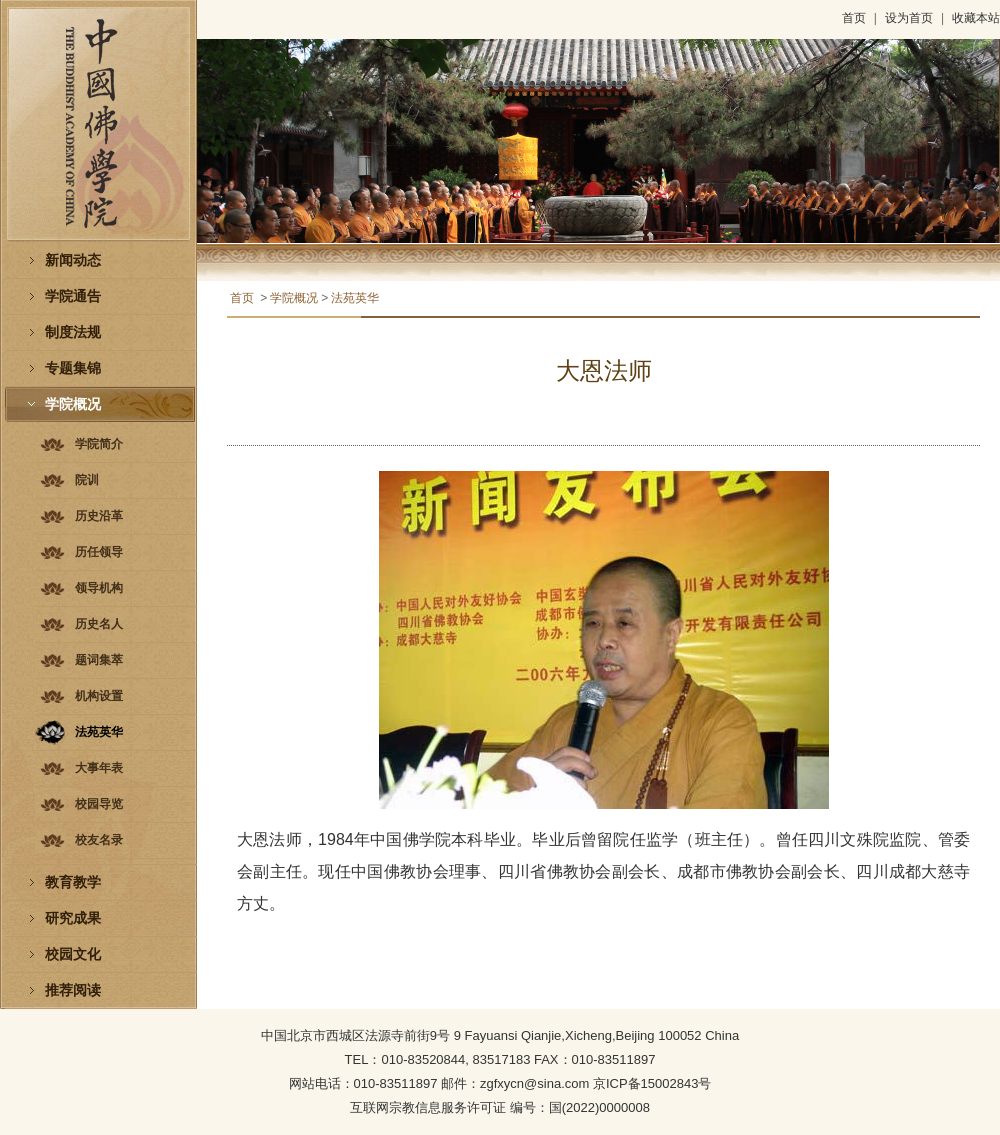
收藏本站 (976, 18)
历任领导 (99, 552)
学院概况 (73, 404)
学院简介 (99, 444)
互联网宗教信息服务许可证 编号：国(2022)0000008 (500, 1107)
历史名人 (99, 624)
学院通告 (73, 296)
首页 (854, 18)
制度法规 (73, 332)
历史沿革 (99, 516)
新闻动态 (73, 260)
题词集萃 (99, 660)
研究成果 (73, 918)
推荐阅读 (73, 990)
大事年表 (99, 768)
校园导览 (99, 804)
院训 (87, 480)
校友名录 (99, 840)
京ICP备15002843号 (652, 1083)
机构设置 (99, 696)
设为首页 (909, 18)
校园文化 (73, 954)
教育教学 (73, 882)
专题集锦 (73, 368)
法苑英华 (99, 732)
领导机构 (99, 588)
